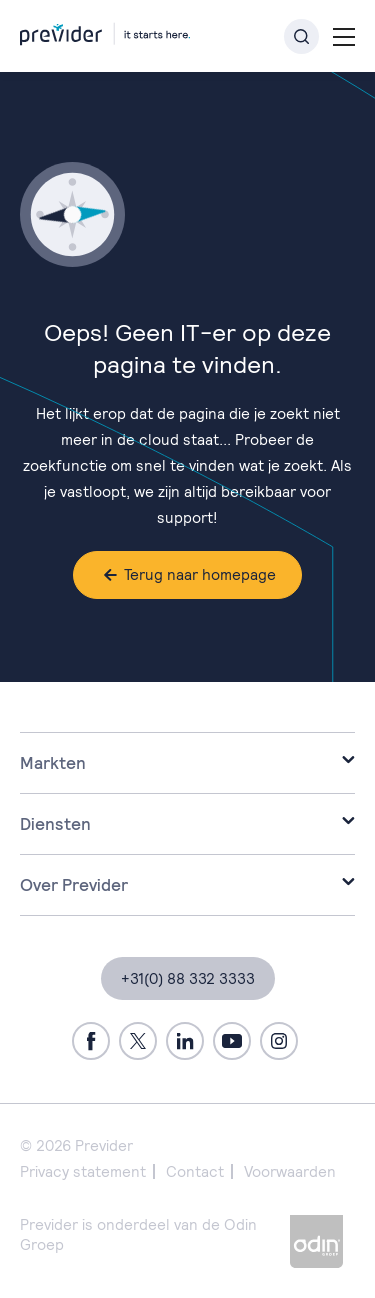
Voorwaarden (290, 1171)
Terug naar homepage (200, 574)
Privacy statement (83, 1171)
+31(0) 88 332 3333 (188, 978)
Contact (195, 1171)
